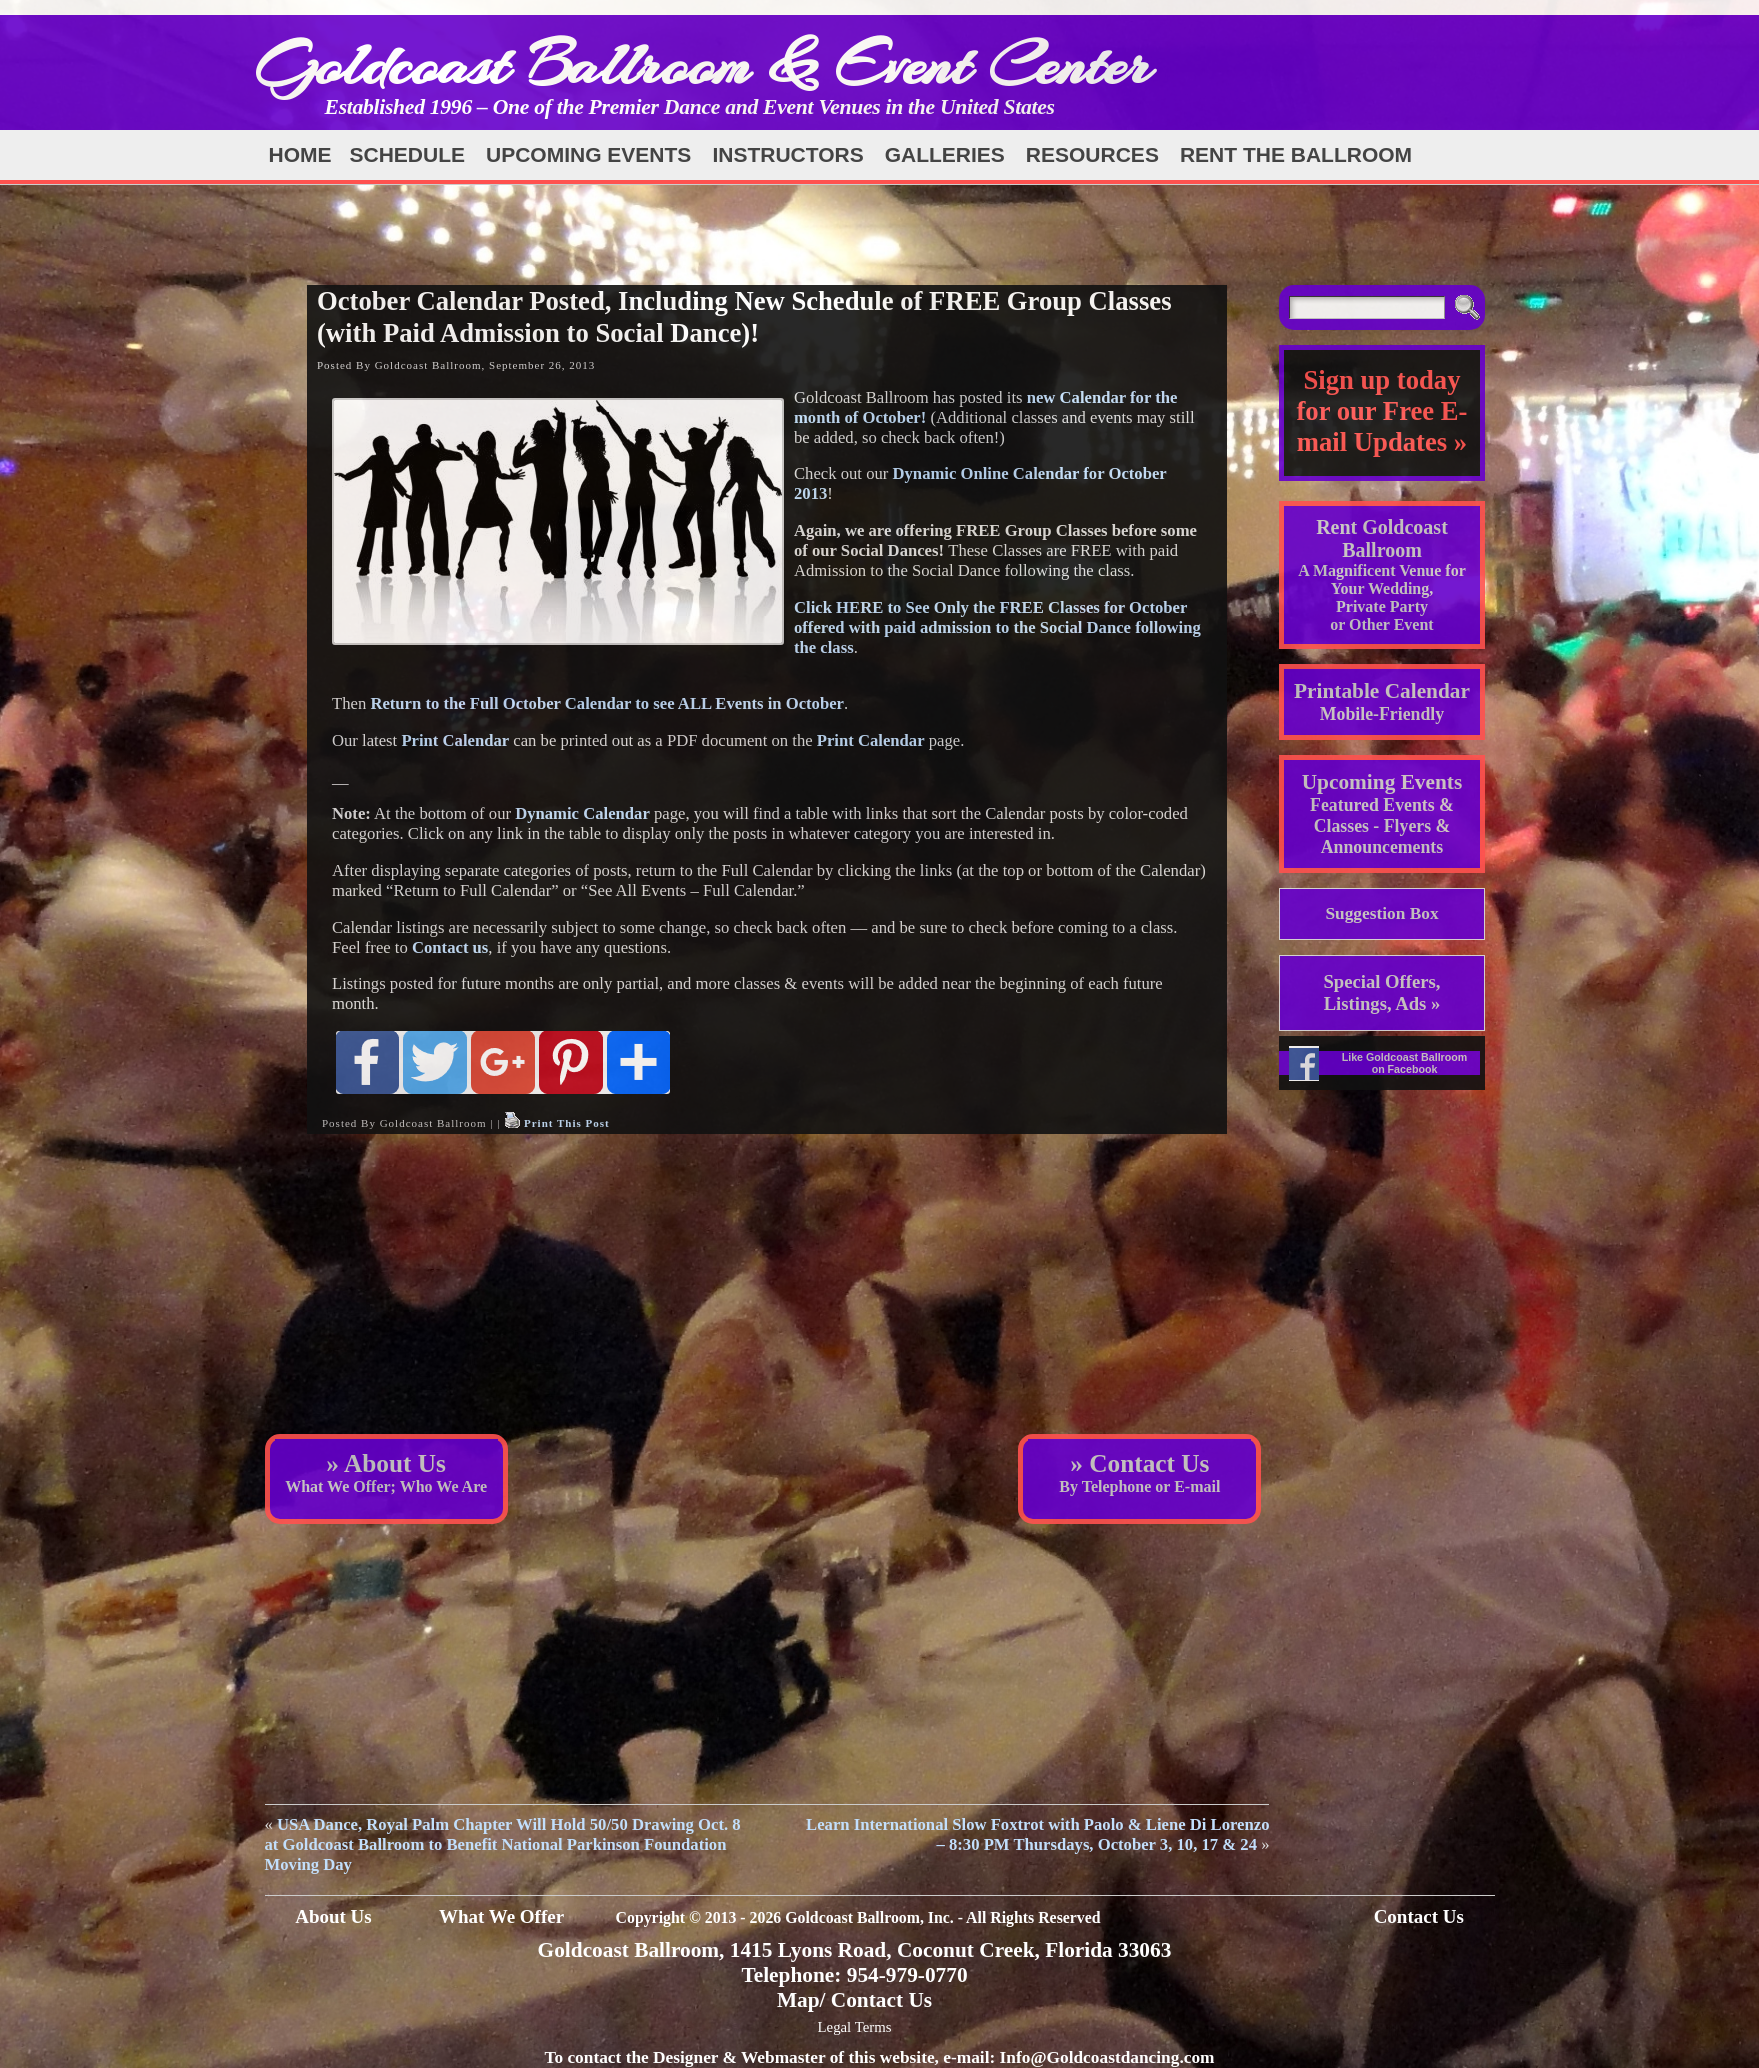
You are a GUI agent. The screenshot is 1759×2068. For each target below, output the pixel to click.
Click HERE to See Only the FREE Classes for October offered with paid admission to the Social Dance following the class (997, 627)
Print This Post (567, 1123)
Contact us (450, 947)
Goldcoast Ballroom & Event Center (703, 64)
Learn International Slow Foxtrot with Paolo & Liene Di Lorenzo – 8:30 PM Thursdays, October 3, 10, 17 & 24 (1037, 1834)
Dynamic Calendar (582, 813)
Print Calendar (455, 740)
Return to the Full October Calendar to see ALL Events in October (607, 703)
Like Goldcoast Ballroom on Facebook (1405, 1063)
